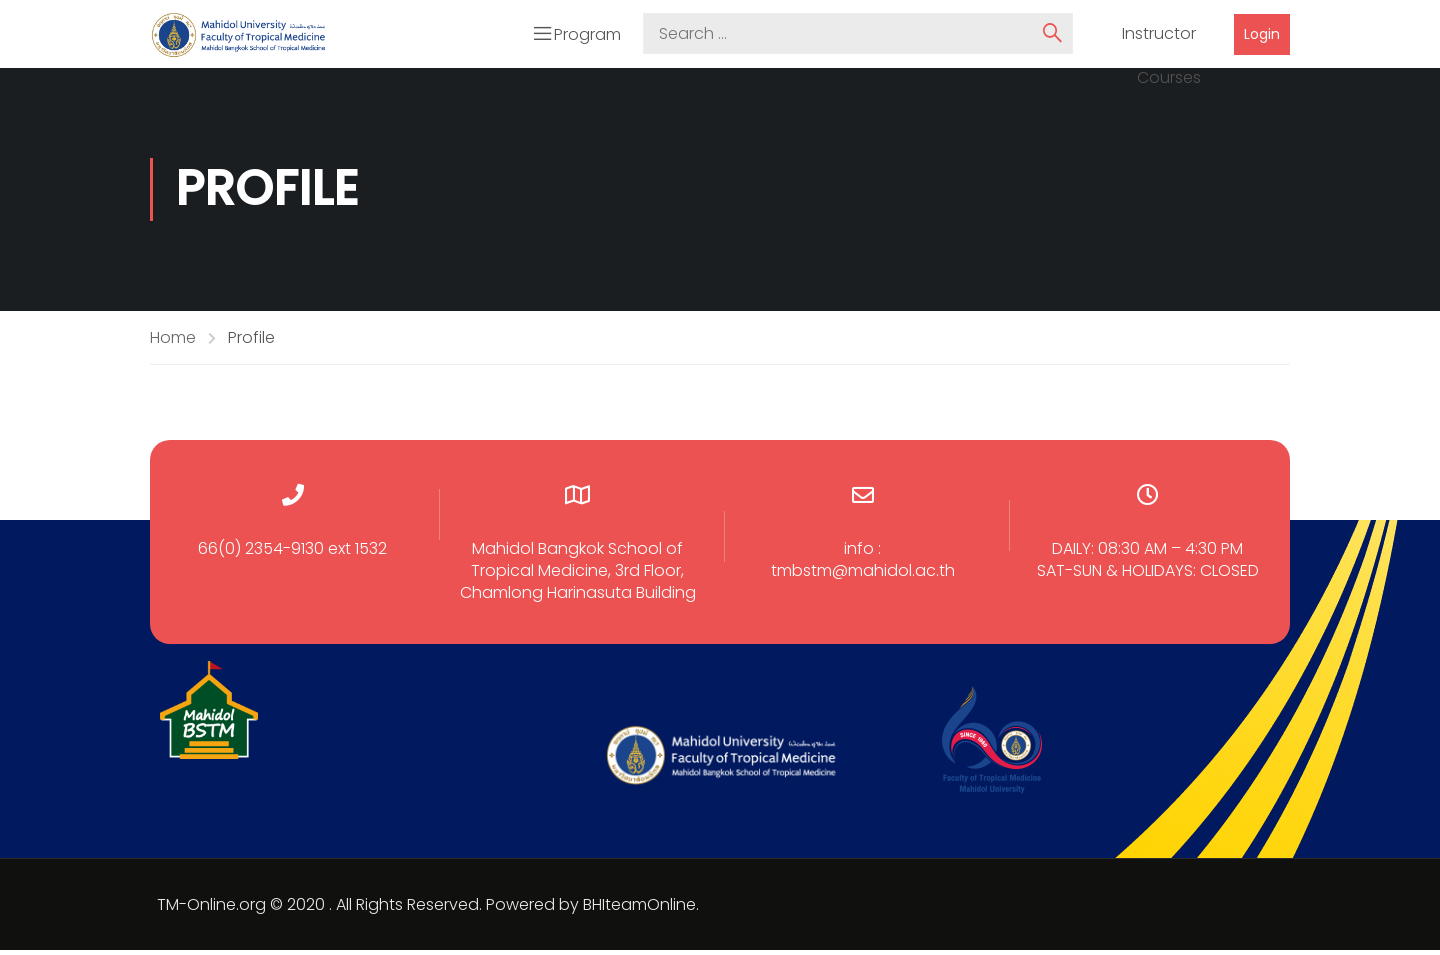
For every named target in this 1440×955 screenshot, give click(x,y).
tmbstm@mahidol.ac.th (863, 575)
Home (173, 342)
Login (1262, 36)
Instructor (1159, 37)
